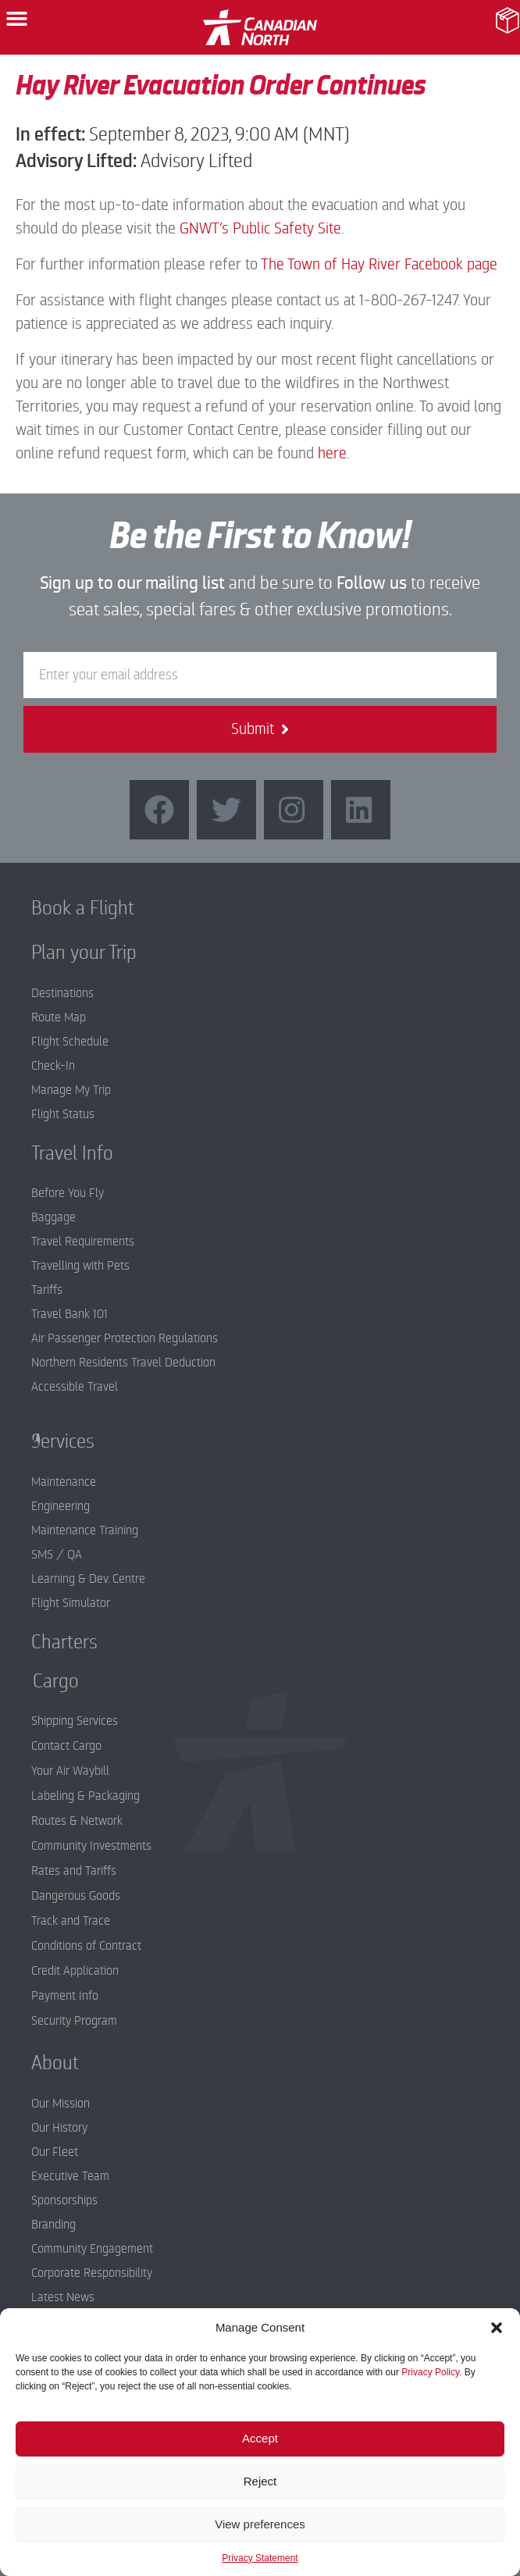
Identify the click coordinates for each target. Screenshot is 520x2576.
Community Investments (91, 1846)
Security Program (74, 2021)
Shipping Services (74, 1721)
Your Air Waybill (70, 1771)
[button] (496, 2328)
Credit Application (75, 1971)
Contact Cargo (66, 1746)
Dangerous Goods (75, 1896)
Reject (260, 2481)
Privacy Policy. (431, 2372)
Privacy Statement (259, 2558)
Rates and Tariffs (73, 1871)
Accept (260, 2438)
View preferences (260, 2524)
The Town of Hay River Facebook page (379, 264)
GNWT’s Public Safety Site (260, 228)
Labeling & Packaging (85, 1796)
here (332, 453)
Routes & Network (77, 1821)
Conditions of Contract (86, 1946)
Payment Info (64, 1996)
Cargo (44, 1681)
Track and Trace (70, 1921)
